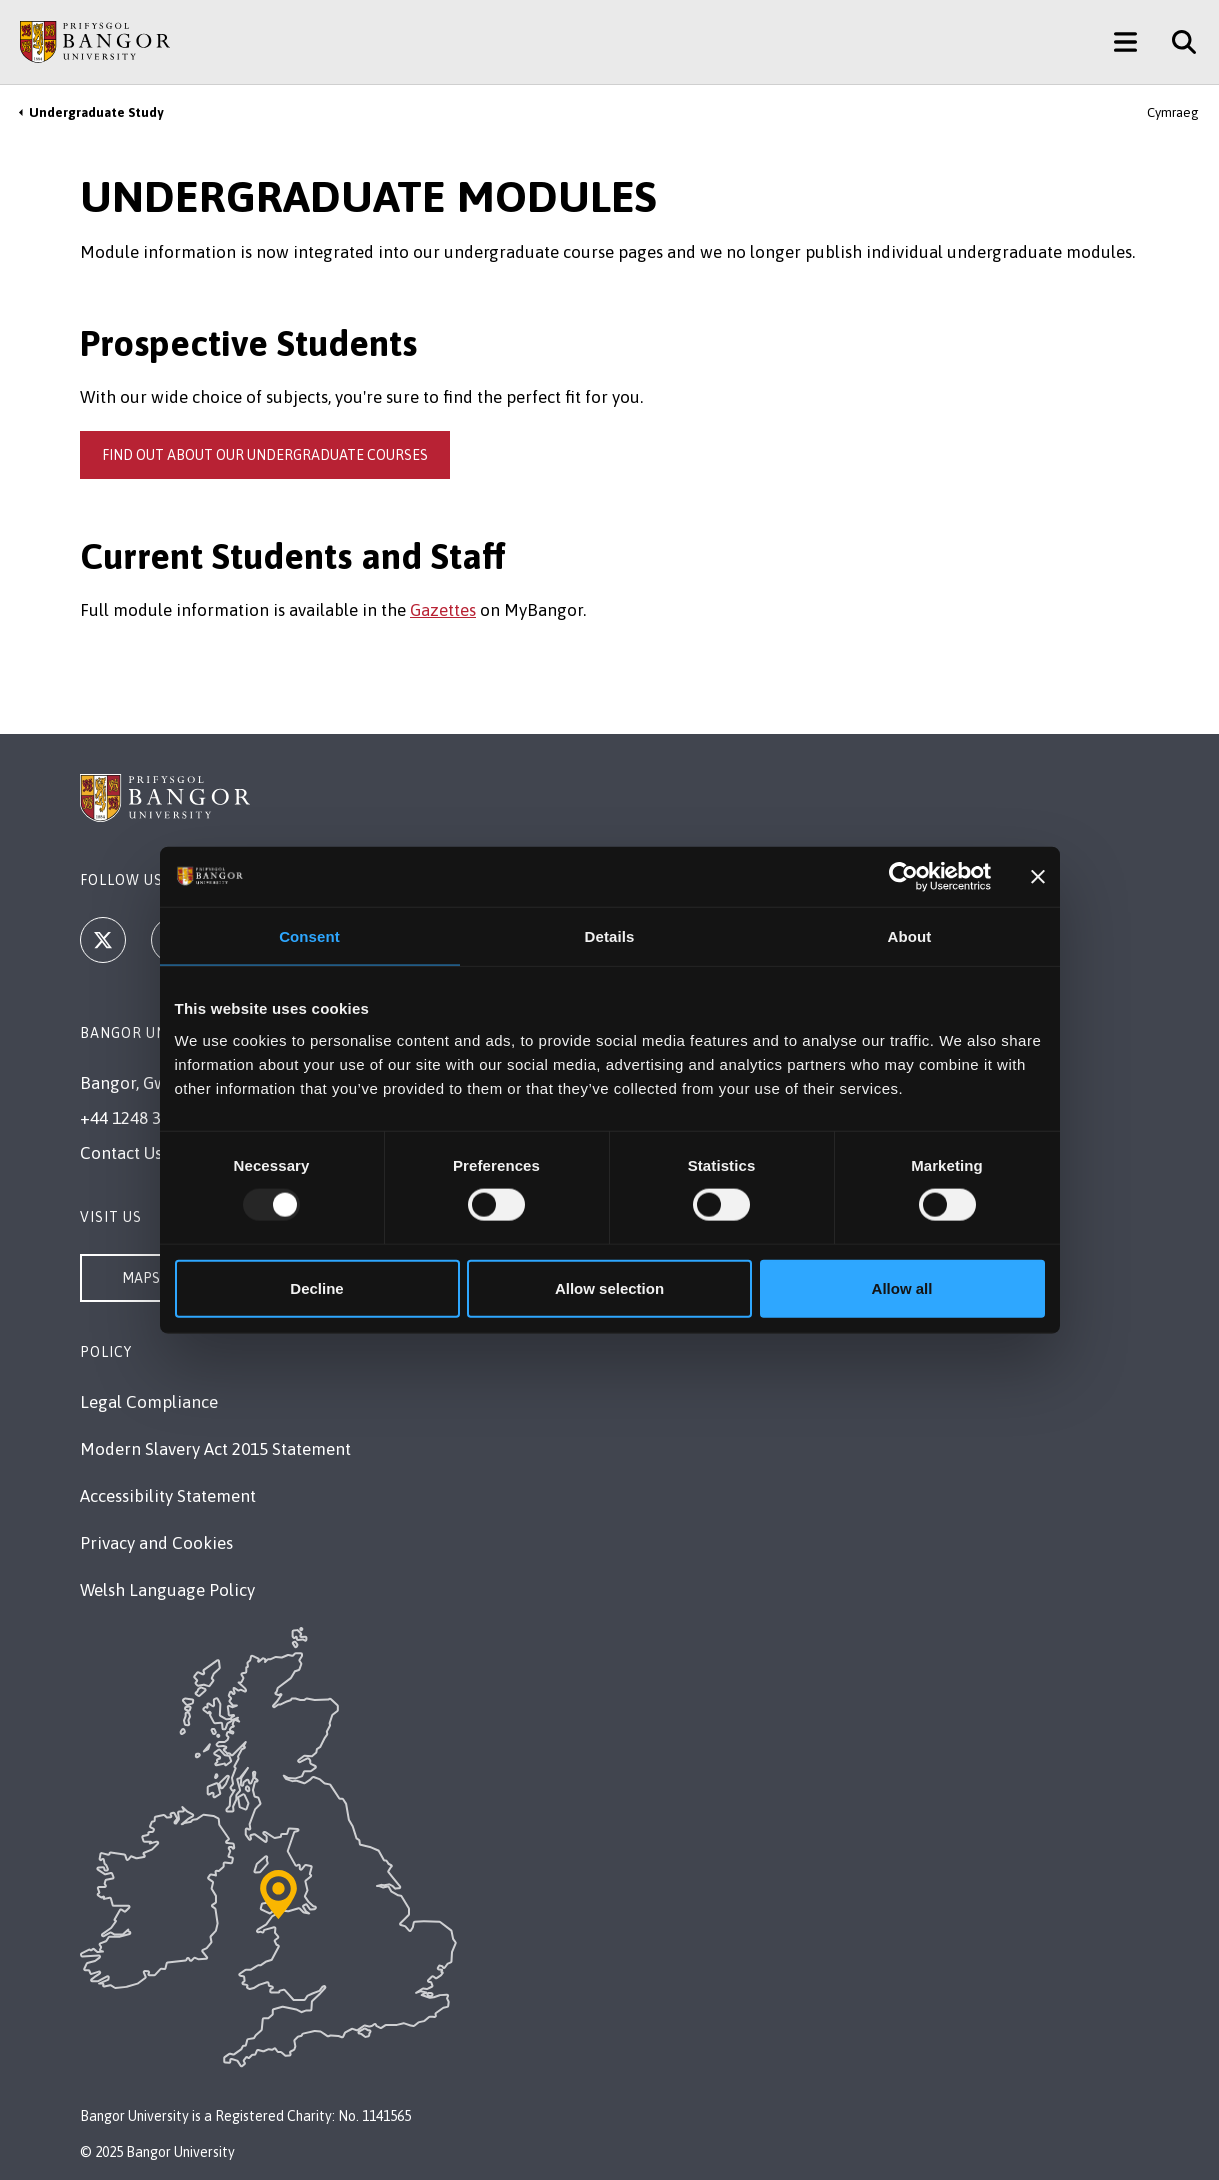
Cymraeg (1173, 112)
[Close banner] (1038, 877)
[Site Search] (1176, 42)
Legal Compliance (149, 1402)
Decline (316, 1287)
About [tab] (910, 936)
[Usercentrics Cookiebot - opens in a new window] (903, 877)
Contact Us (121, 1153)
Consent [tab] (309, 936)
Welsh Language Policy (167, 1590)
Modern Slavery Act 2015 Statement (215, 1449)
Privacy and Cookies (156, 1543)
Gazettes (443, 610)
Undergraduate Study (96, 112)
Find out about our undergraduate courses (265, 455)
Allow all (902, 1287)
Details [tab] (610, 936)
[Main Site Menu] (1125, 42)
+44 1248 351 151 (145, 1118)
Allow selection (609, 1287)
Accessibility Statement (168, 1496)
